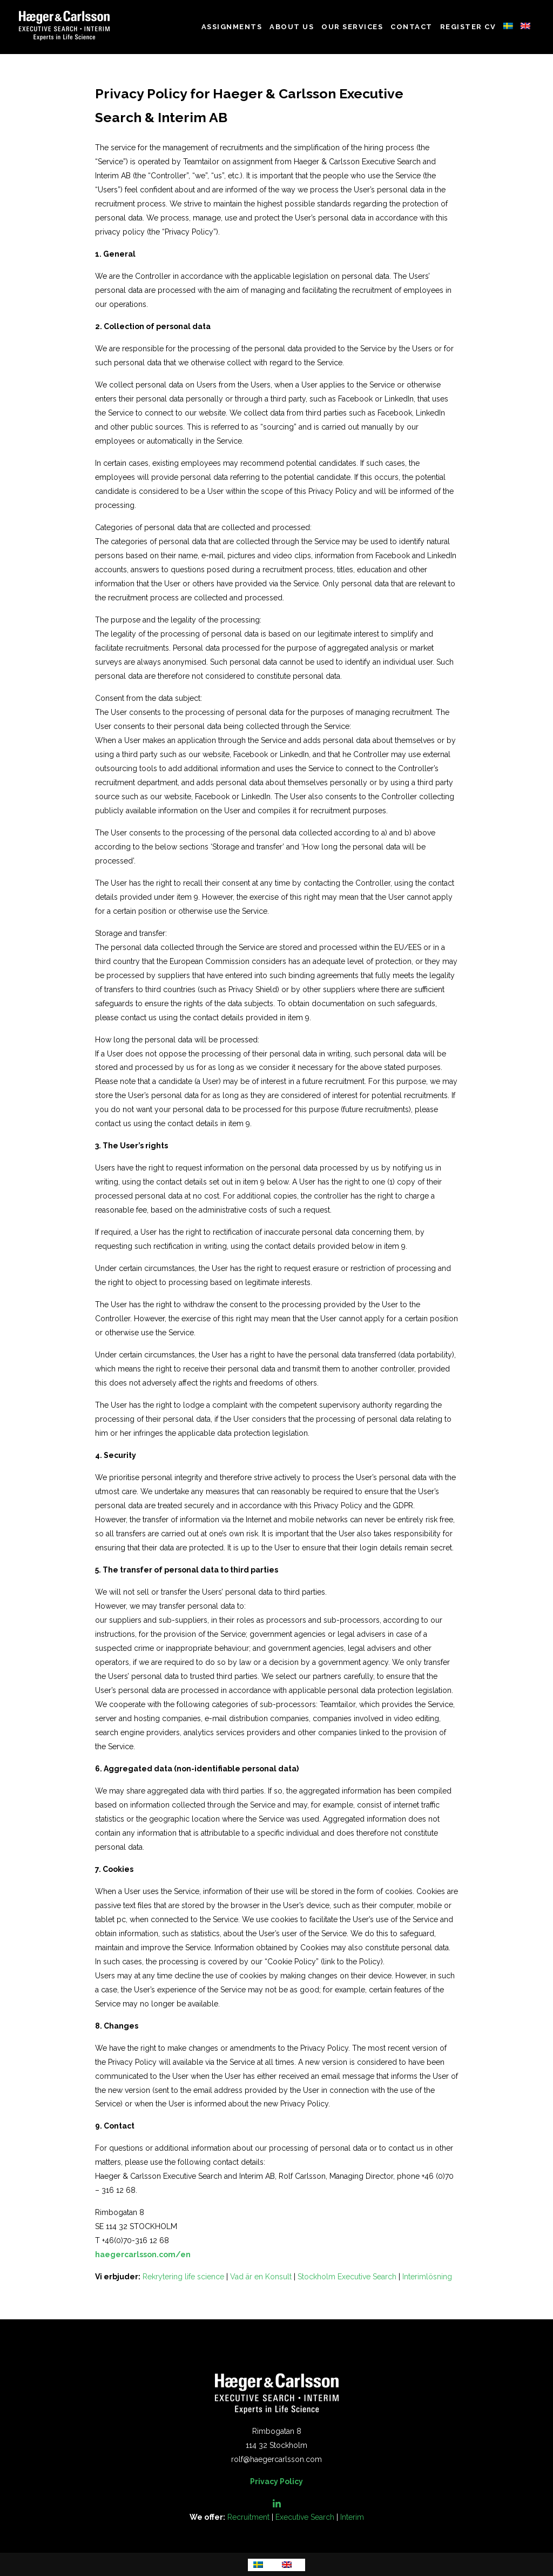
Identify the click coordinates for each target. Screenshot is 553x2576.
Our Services (352, 27)
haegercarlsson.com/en (143, 2254)
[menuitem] (262, 2565)
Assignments (231, 27)
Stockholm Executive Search (347, 2276)
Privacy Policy (276, 2481)
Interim (352, 2517)
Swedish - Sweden (508, 26)
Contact (411, 27)
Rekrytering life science (183, 2276)
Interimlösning (427, 2276)
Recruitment (248, 2517)
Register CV (468, 27)
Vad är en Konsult (261, 2276)
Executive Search (304, 2517)
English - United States (525, 26)
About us (291, 27)
